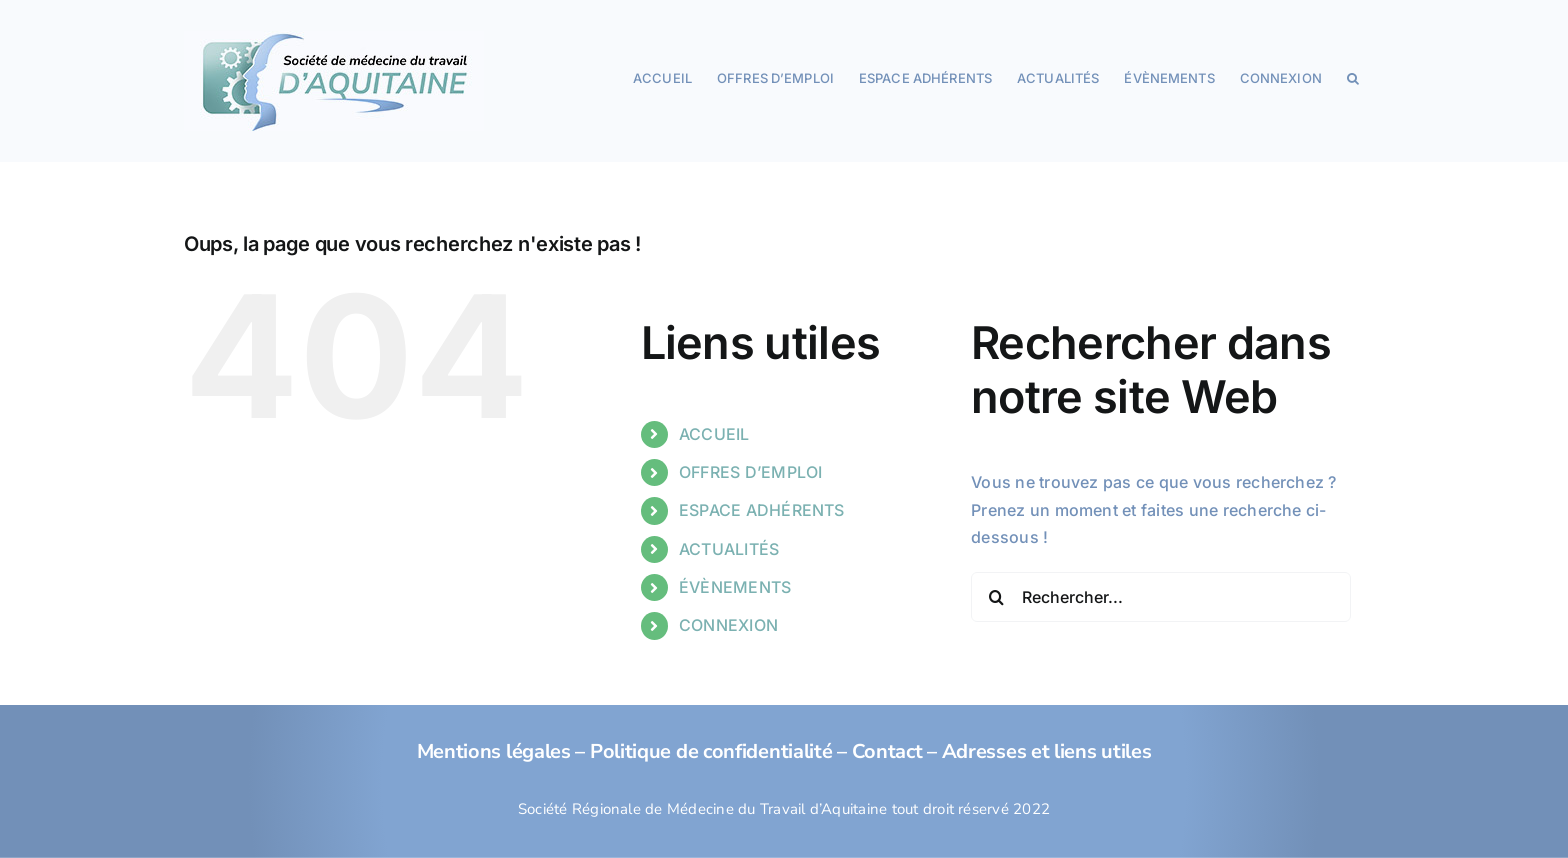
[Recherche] (996, 597)
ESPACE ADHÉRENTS (762, 510)
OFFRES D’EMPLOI (751, 472)
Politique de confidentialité (711, 751)
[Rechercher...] (1161, 597)
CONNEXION (728, 625)
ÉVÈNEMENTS (735, 587)
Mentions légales (494, 751)
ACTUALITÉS (729, 549)
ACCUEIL (714, 434)
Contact (887, 751)
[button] (1353, 77)
